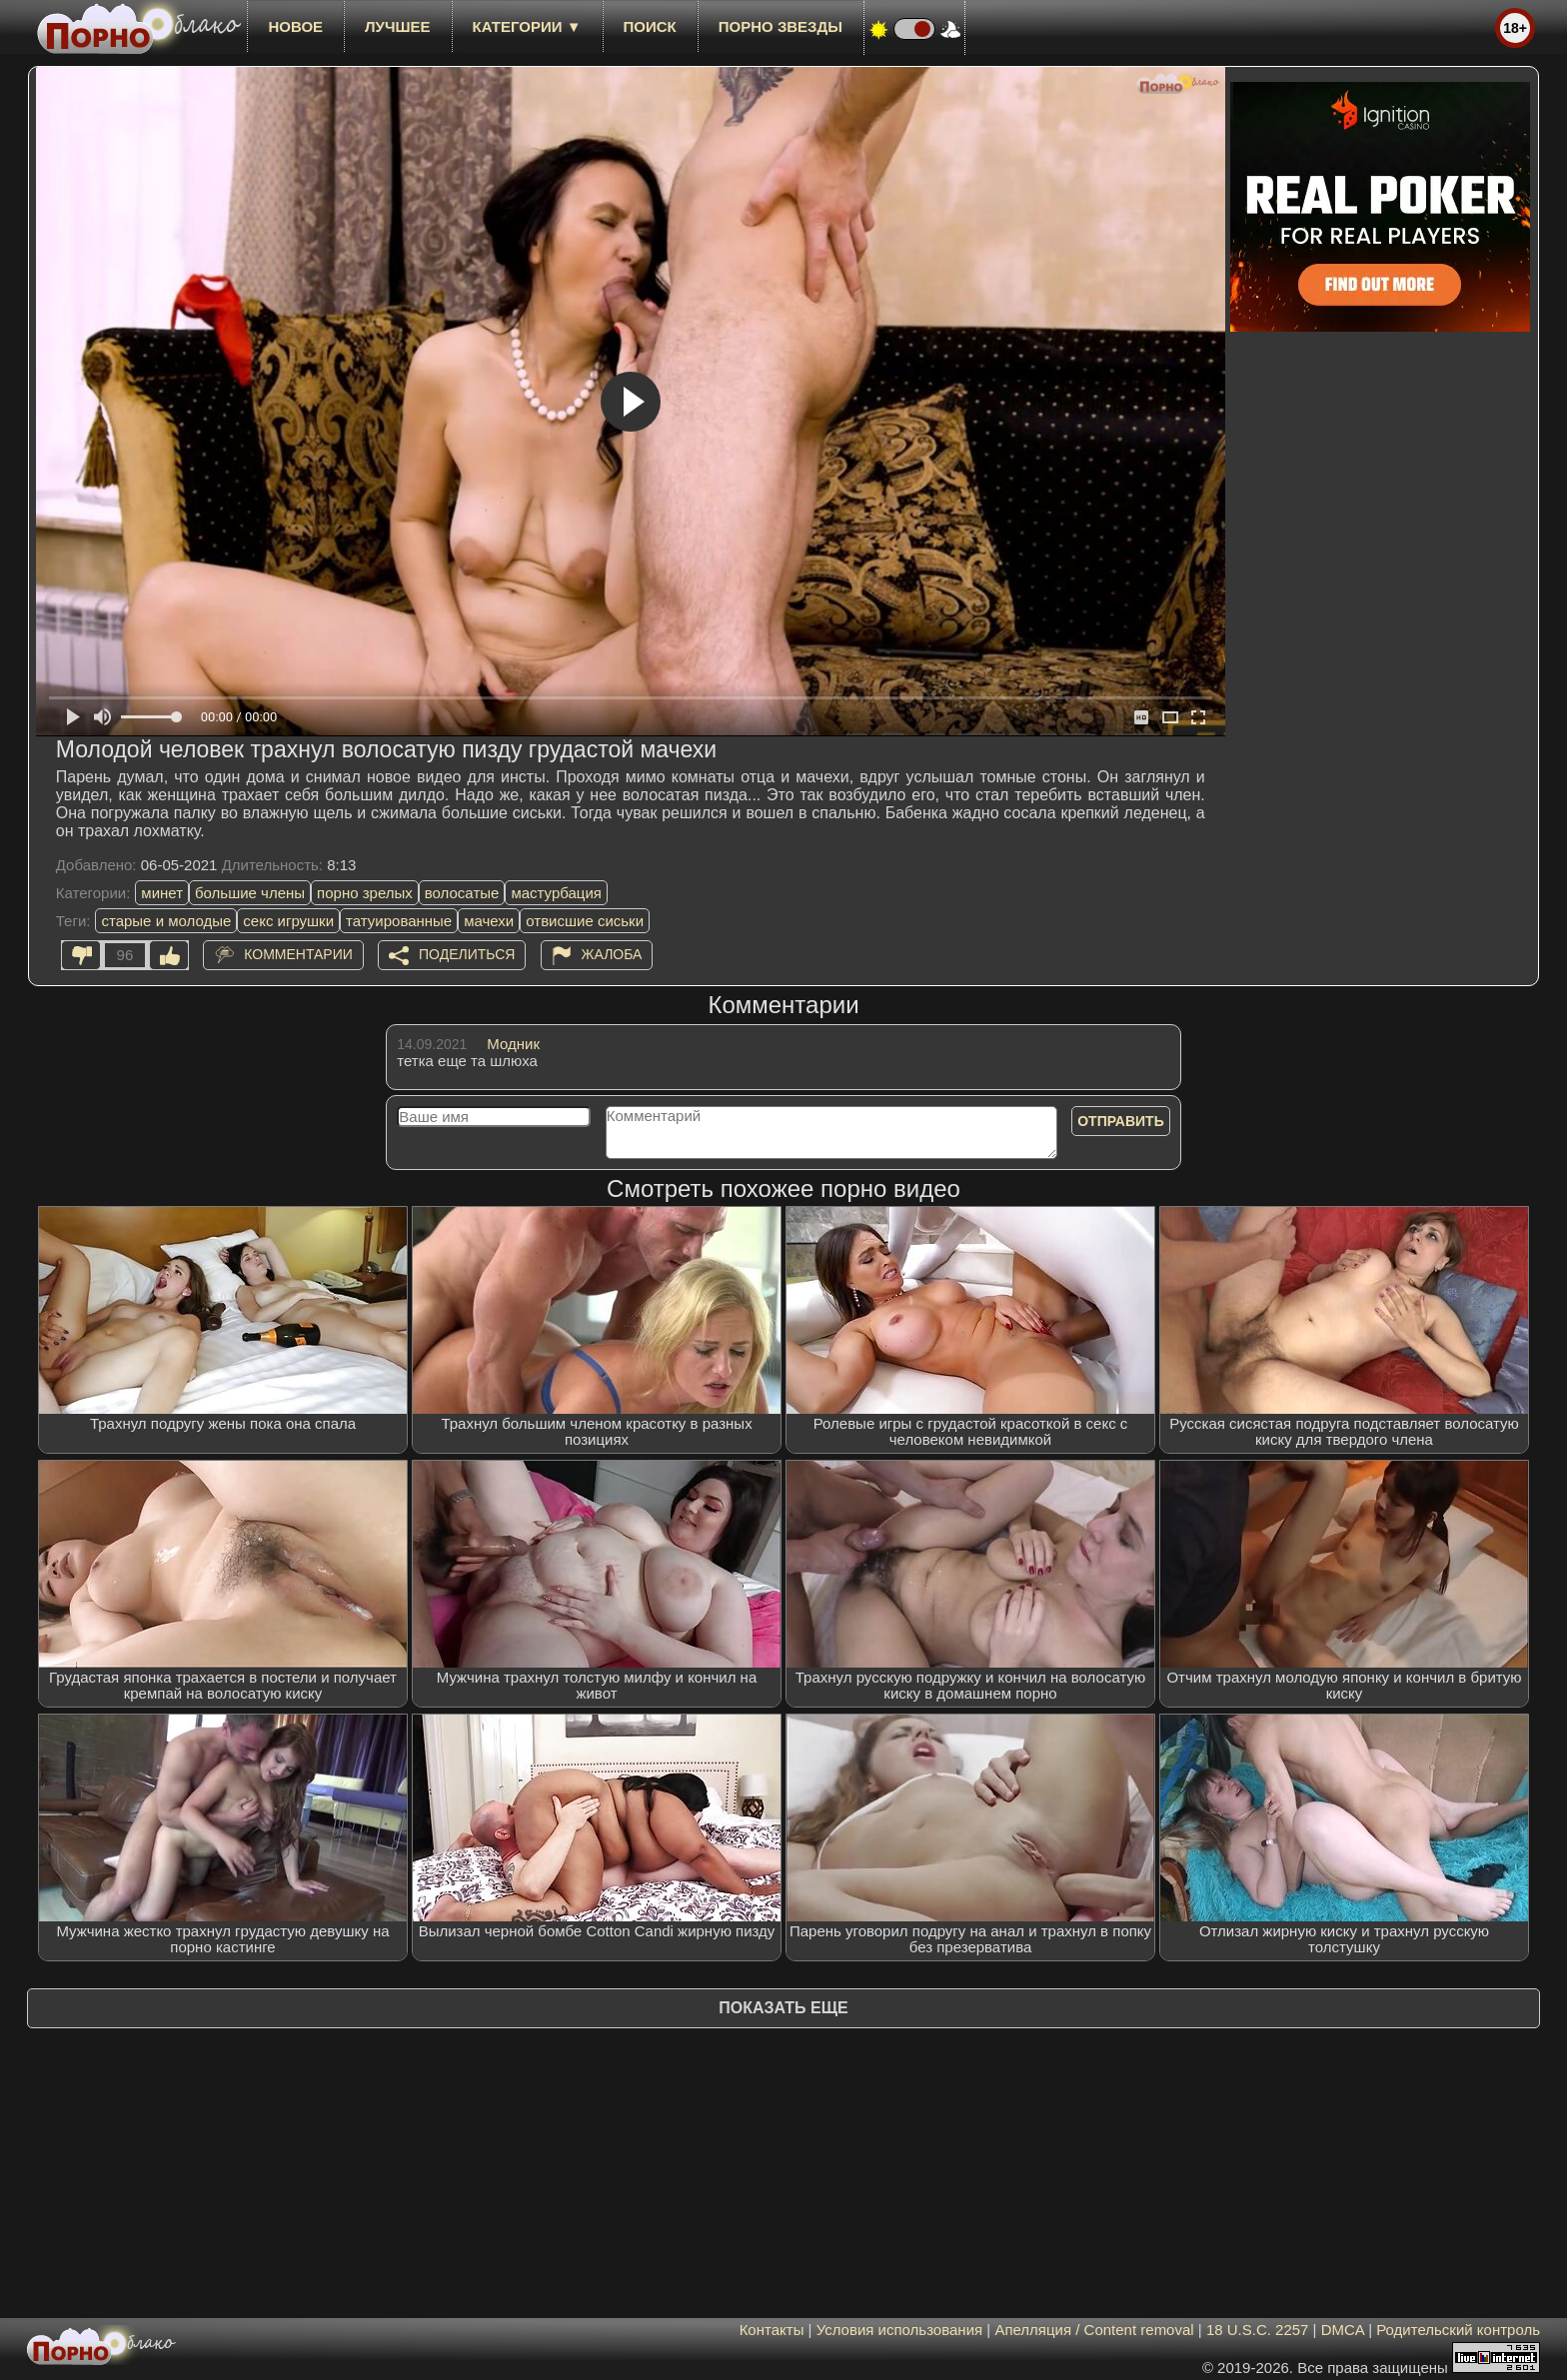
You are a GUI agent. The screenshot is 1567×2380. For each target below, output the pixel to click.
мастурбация (556, 892)
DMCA (1342, 2329)
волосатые (462, 892)
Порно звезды (780, 26)
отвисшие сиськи (585, 920)
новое (295, 26)
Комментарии (298, 954)
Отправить (1120, 1121)
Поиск (650, 26)
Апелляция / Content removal (1093, 2329)
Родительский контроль (1458, 2329)
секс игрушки (288, 920)
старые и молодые (166, 920)
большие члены (250, 892)
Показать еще (783, 2007)
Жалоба (612, 954)
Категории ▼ (527, 26)
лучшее (397, 26)
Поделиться (467, 954)
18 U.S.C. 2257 (1257, 2329)
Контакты (772, 2329)
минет (162, 892)
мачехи (489, 920)
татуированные (399, 920)
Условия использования (899, 2329)
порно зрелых (365, 892)
